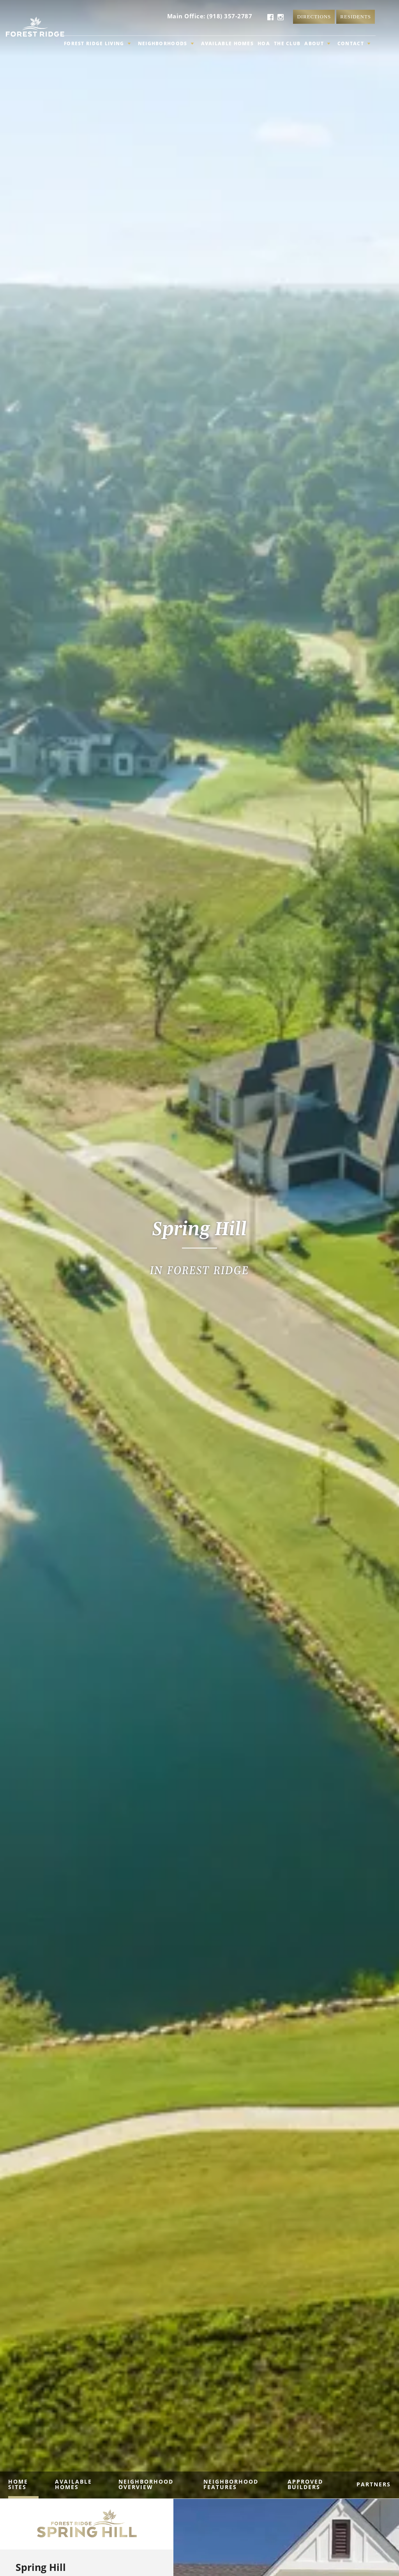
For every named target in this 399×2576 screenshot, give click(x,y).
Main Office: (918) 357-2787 (209, 16)
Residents (355, 16)
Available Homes (227, 43)
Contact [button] (354, 43)
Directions (314, 16)
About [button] (317, 43)
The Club (287, 43)
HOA (264, 43)
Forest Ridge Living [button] (97, 43)
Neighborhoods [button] (166, 43)
